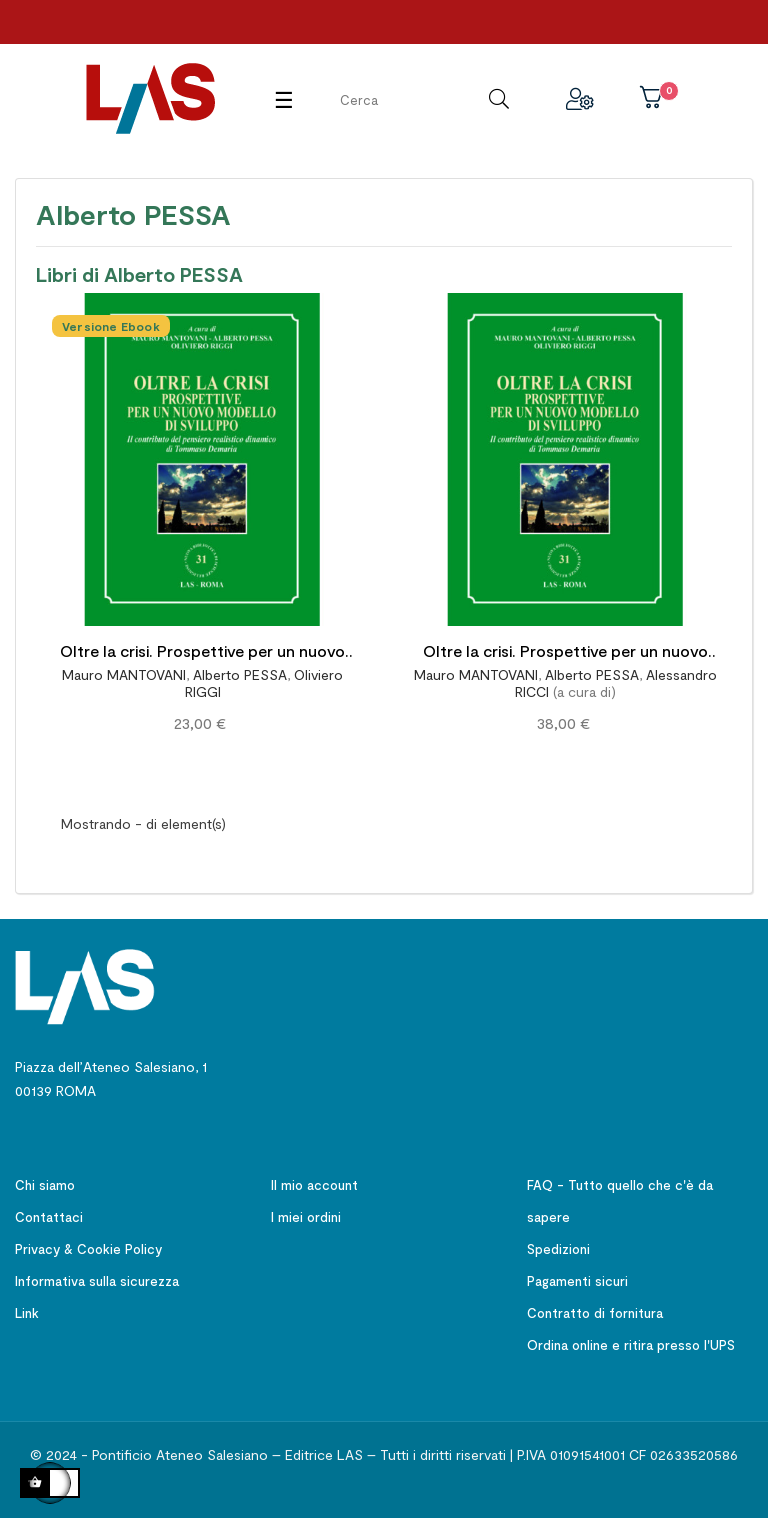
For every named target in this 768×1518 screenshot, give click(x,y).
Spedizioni (558, 1249)
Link (27, 1313)
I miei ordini (306, 1217)
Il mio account (314, 1185)
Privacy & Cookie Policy (88, 1249)
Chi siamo (45, 1185)
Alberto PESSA (240, 674)
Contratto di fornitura (595, 1313)
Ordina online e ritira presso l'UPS (631, 1345)
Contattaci (49, 1217)
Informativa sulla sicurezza (97, 1281)
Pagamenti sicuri (577, 1281)
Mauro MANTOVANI (124, 674)
